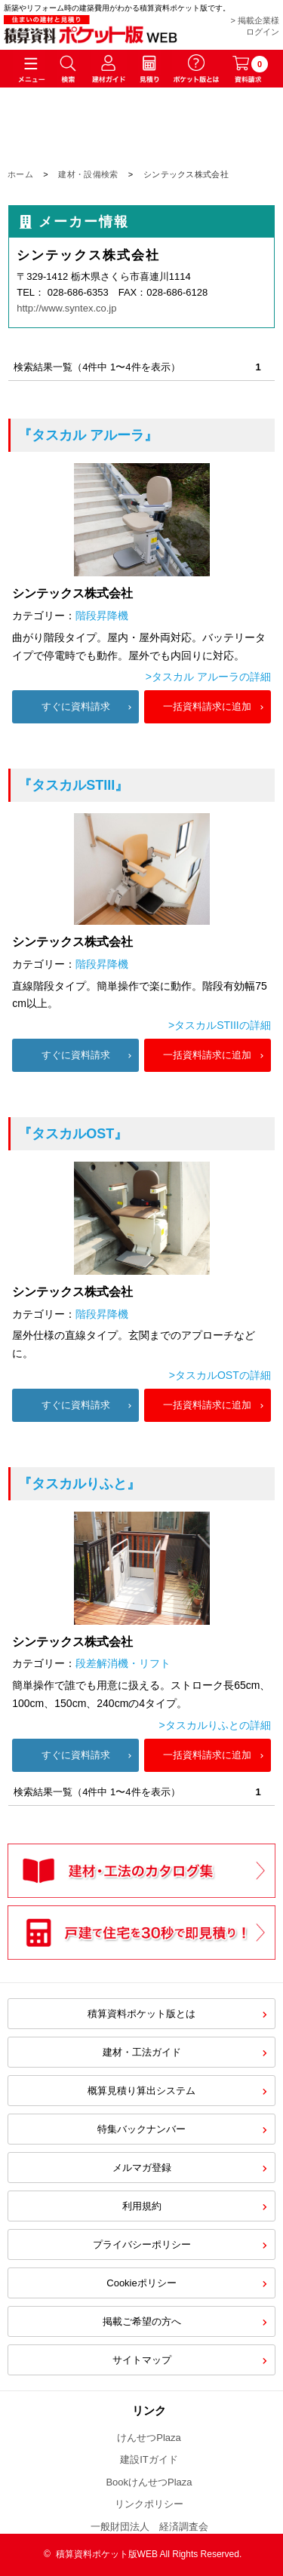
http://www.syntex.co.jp (66, 308)
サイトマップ (141, 2360)
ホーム (20, 174)
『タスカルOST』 (73, 1133)
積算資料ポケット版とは (141, 2013)
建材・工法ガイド (142, 2052)
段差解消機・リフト (123, 1663)
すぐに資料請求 (76, 706)
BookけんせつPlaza (149, 2482)
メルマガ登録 (141, 2167)
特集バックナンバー (141, 2129)
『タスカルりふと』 (79, 1483)
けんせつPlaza (149, 2437)
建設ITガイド (149, 2459)
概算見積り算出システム (141, 2090)
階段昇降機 (101, 615)
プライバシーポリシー (142, 2244)
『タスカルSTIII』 (73, 785)
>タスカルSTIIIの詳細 (219, 1025)
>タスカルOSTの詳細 (220, 1375)
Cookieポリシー (141, 2283)
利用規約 (141, 2206)
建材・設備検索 (88, 174)
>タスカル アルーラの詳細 (208, 677)
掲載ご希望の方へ (142, 2321)
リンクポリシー (149, 2504)
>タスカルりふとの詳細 (215, 1725)
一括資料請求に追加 (207, 706)
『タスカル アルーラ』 (88, 435)
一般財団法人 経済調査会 (149, 2526)
